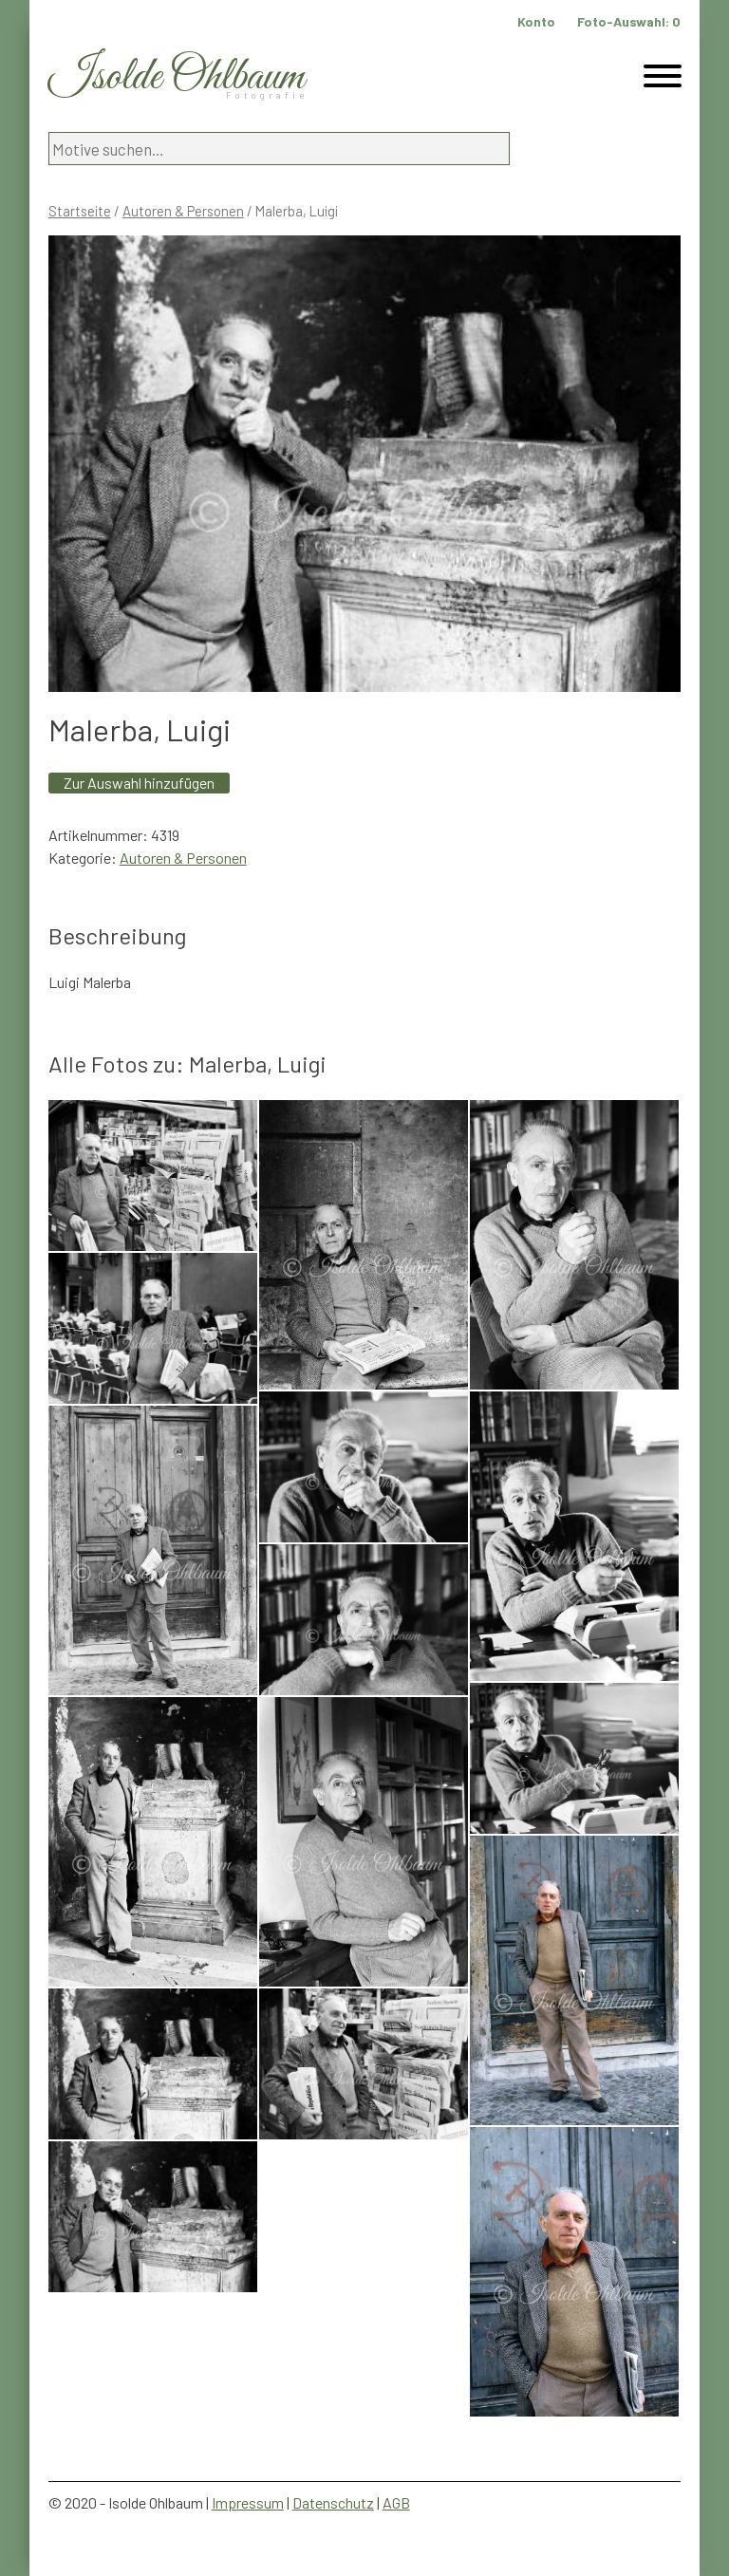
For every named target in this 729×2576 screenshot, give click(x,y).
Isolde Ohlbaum (176, 77)
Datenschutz (333, 2502)
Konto (536, 21)
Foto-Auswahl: (629, 21)
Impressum (248, 2502)
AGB (396, 2502)
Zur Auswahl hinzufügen (139, 783)
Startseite (79, 210)
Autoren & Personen (183, 210)
